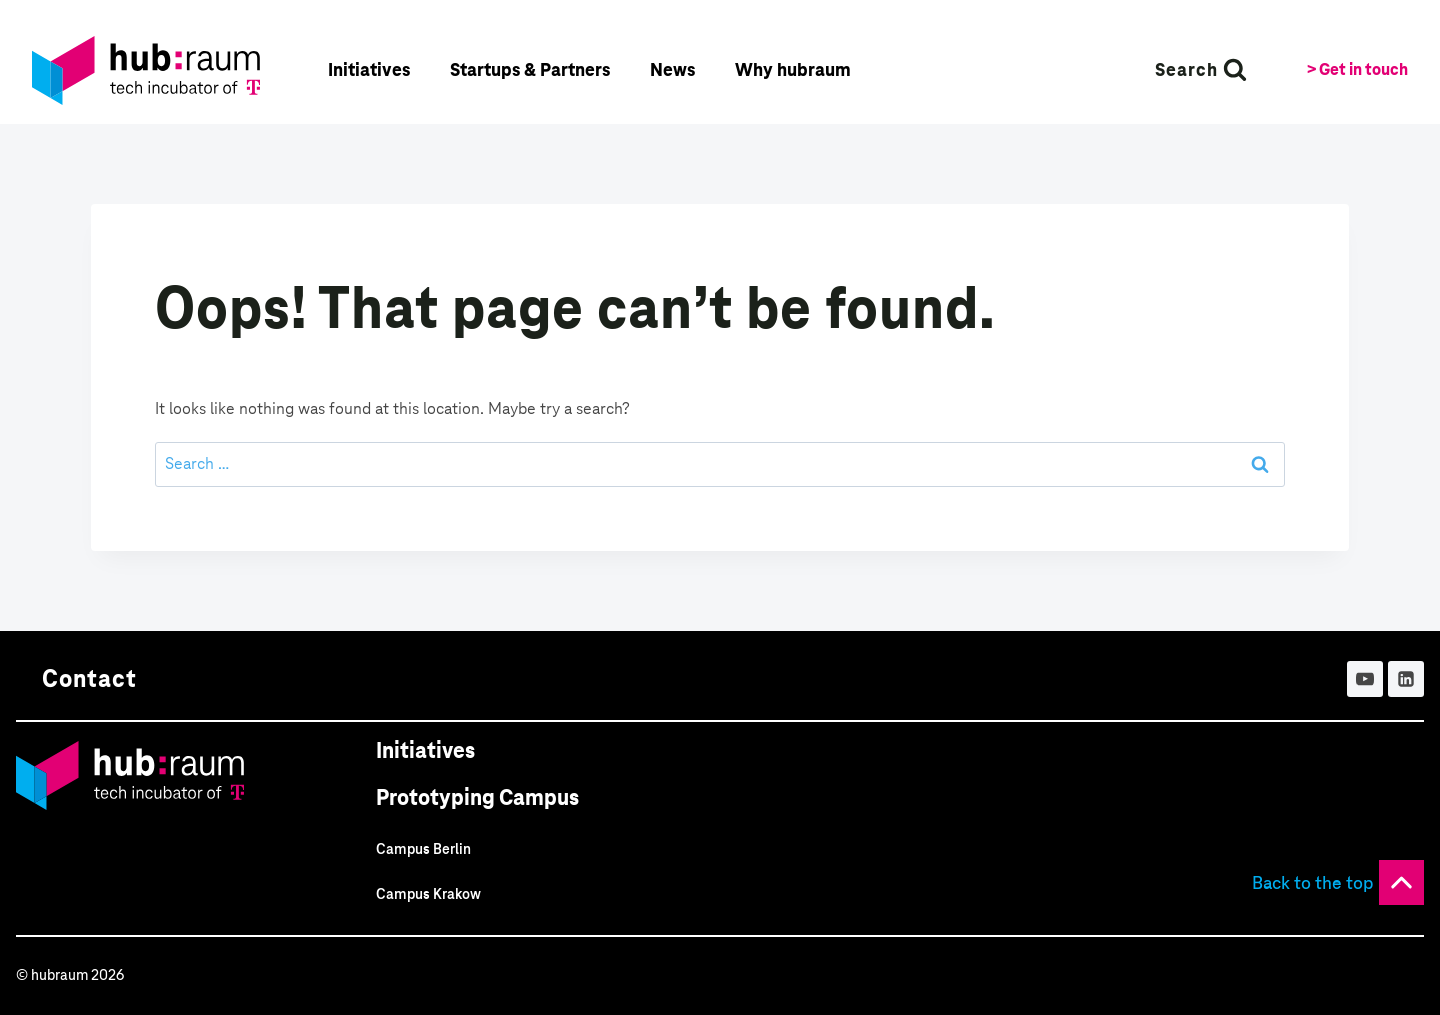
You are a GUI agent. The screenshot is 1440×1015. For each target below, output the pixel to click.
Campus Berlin (423, 849)
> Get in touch (1357, 69)
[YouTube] (1365, 679)
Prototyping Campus (477, 797)
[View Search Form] (1201, 70)
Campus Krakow (428, 894)
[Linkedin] (1406, 679)
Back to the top (1313, 882)
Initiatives (425, 750)
